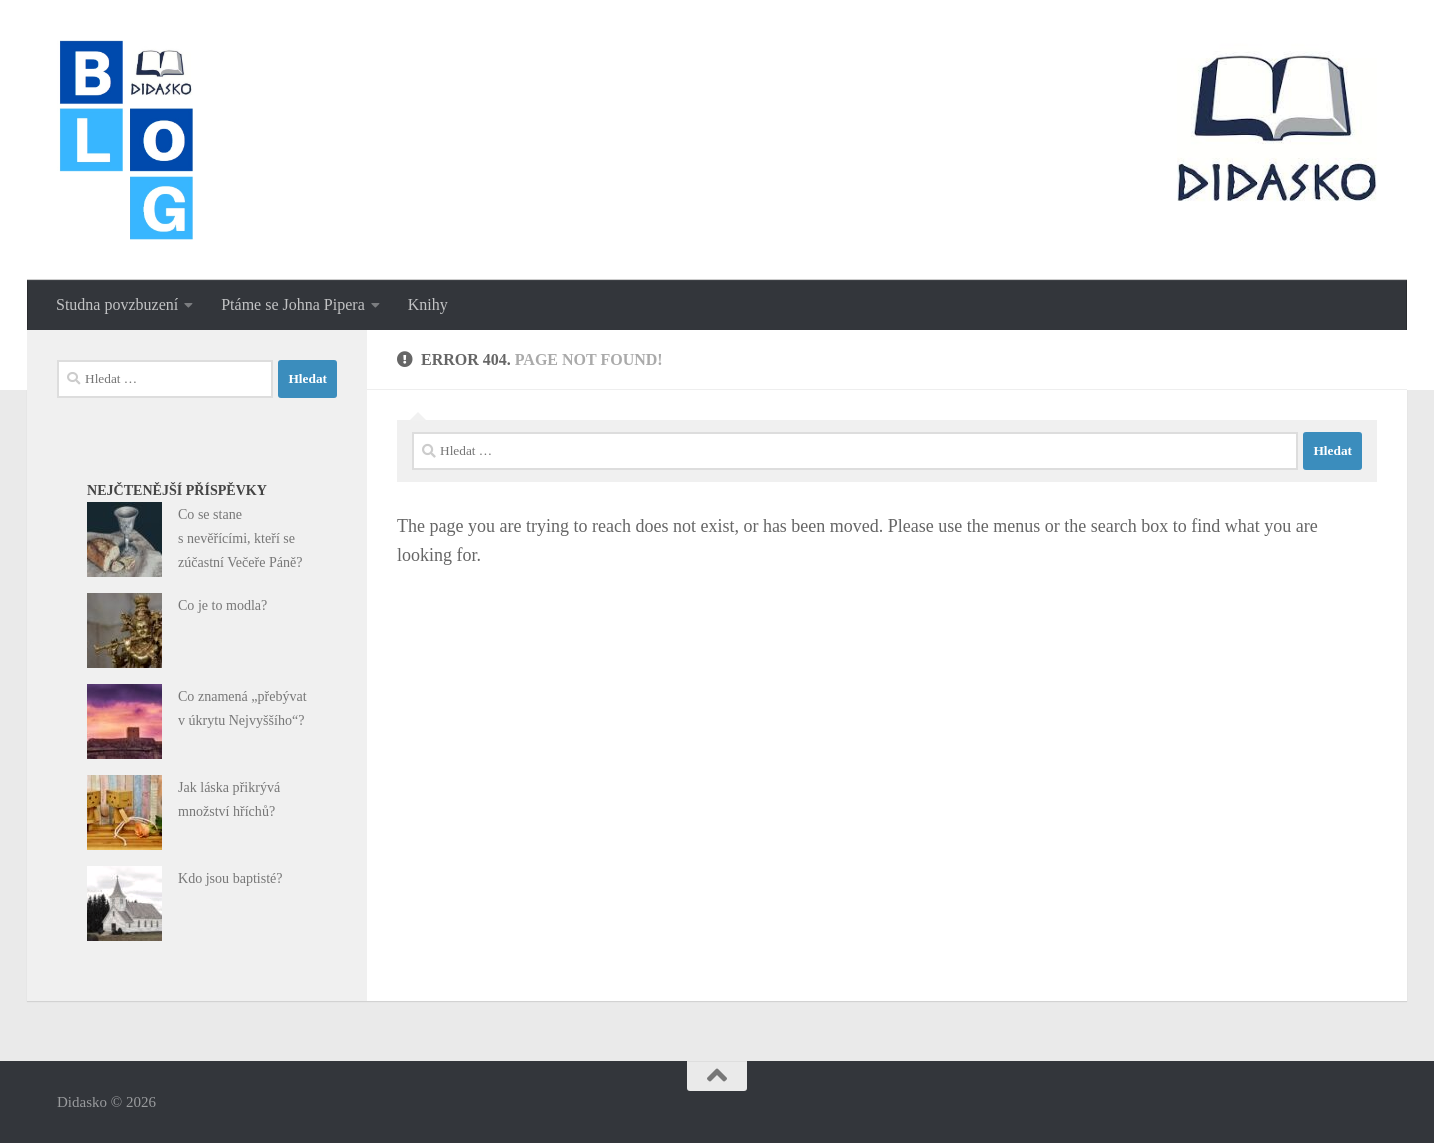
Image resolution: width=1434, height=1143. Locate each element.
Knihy (428, 304)
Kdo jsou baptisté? (230, 878)
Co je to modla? (222, 605)
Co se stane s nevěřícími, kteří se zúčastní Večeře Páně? (240, 538)
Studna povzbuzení (117, 304)
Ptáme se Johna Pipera (293, 304)
